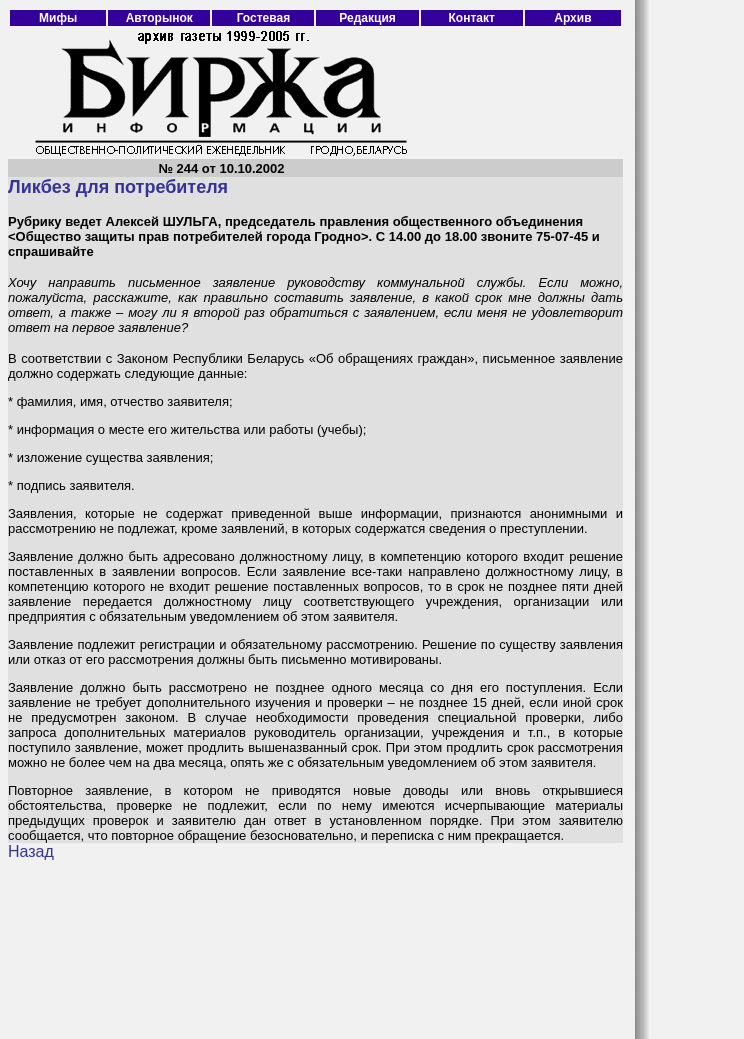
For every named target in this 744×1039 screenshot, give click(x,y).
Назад (31, 851)
